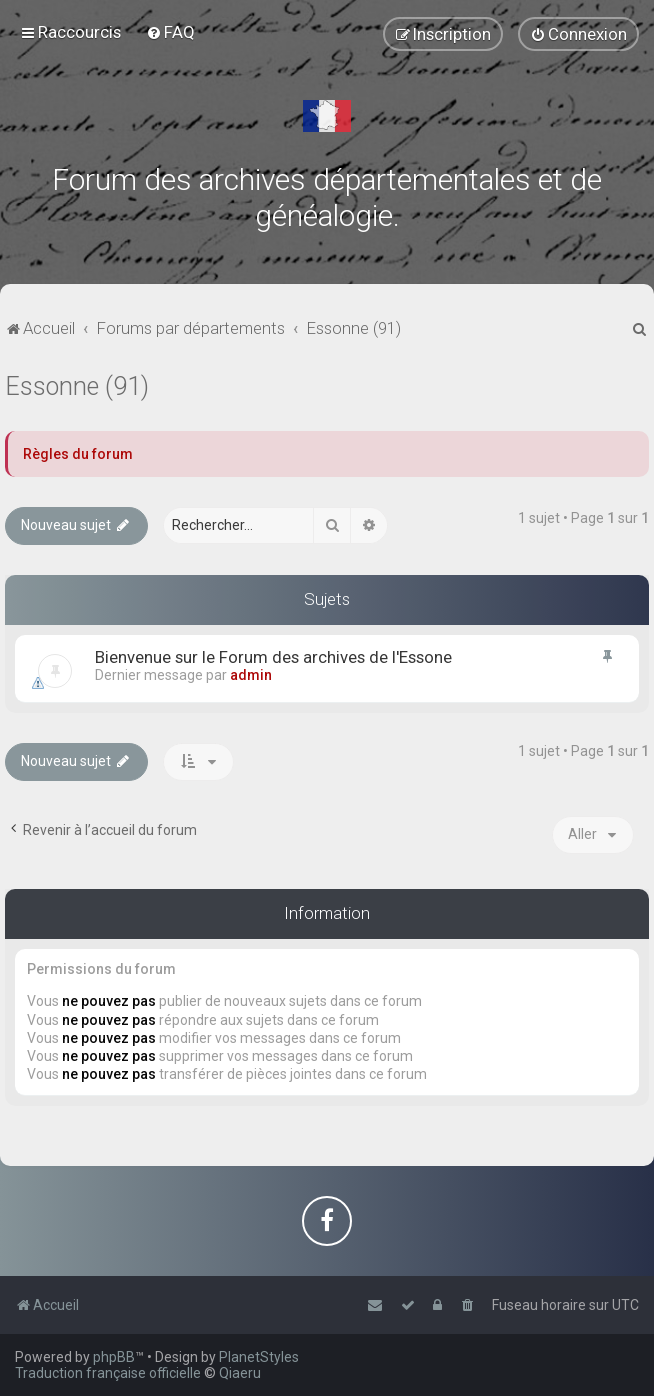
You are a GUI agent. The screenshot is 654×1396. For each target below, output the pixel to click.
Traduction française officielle (108, 1373)
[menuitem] (170, 32)
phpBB (114, 1357)
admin (251, 675)
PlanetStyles (259, 1357)
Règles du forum (78, 454)
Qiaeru (240, 1373)
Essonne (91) (77, 386)
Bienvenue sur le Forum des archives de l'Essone (273, 657)
